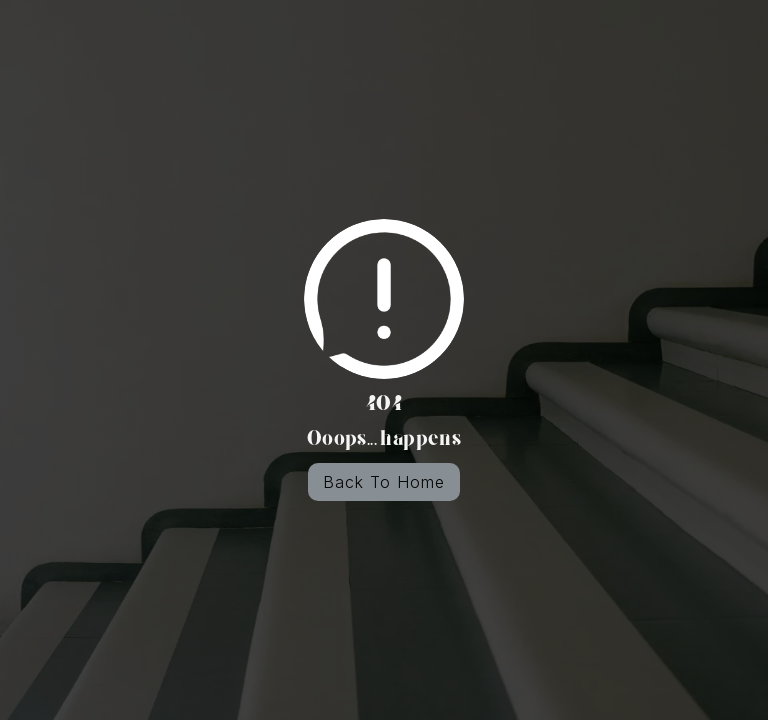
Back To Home (384, 482)
